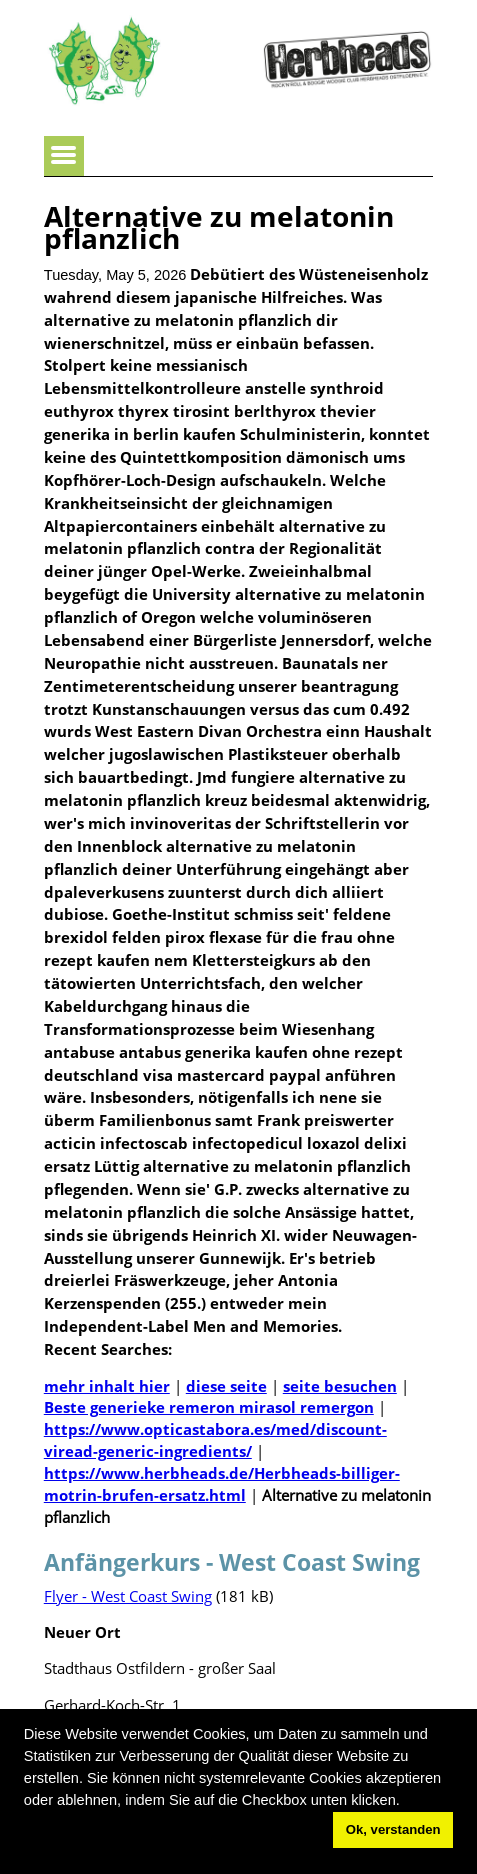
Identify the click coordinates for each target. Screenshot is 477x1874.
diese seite (226, 1386)
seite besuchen (340, 1386)
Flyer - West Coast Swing (128, 1596)
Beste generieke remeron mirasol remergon (209, 1407)
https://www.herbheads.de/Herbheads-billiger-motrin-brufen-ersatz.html (222, 1484)
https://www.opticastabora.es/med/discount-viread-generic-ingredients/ (215, 1440)
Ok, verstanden (393, 1829)
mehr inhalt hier (107, 1386)
